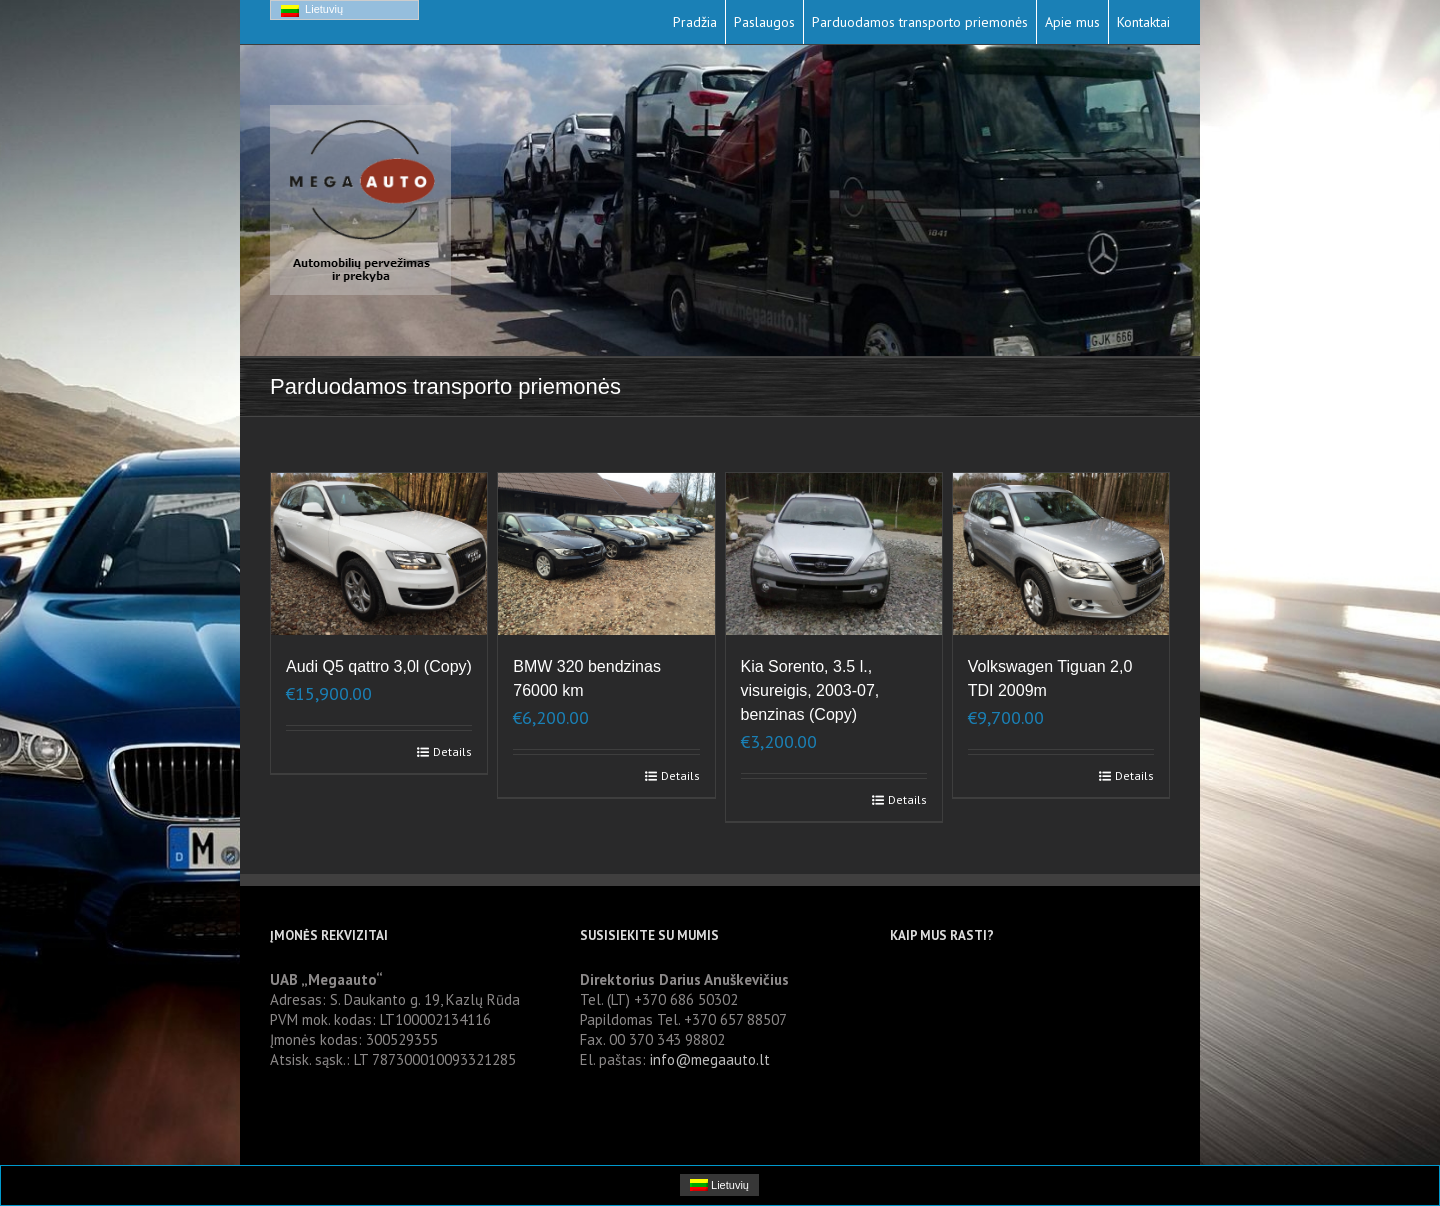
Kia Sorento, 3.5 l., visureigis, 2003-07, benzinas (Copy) (810, 690)
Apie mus (1072, 22)
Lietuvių (312, 10)
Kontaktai (1143, 22)
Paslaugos (764, 22)
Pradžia (695, 22)
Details (452, 751)
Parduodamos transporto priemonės (920, 22)
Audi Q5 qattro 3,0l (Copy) (379, 666)
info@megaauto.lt (710, 1059)
